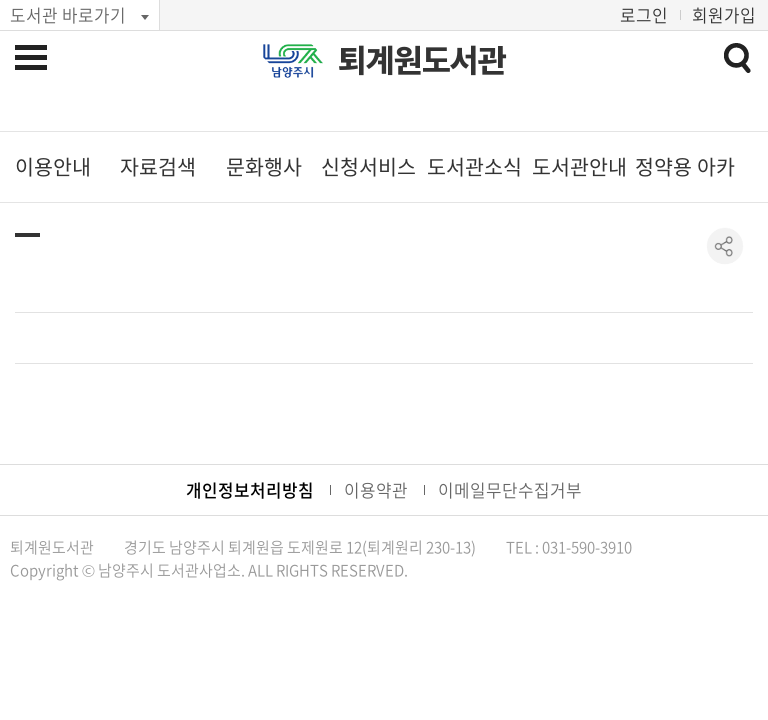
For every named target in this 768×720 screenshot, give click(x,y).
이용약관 (376, 489)
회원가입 (724, 14)
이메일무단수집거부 (510, 489)
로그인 (644, 14)
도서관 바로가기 (68, 14)
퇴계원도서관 (422, 60)
